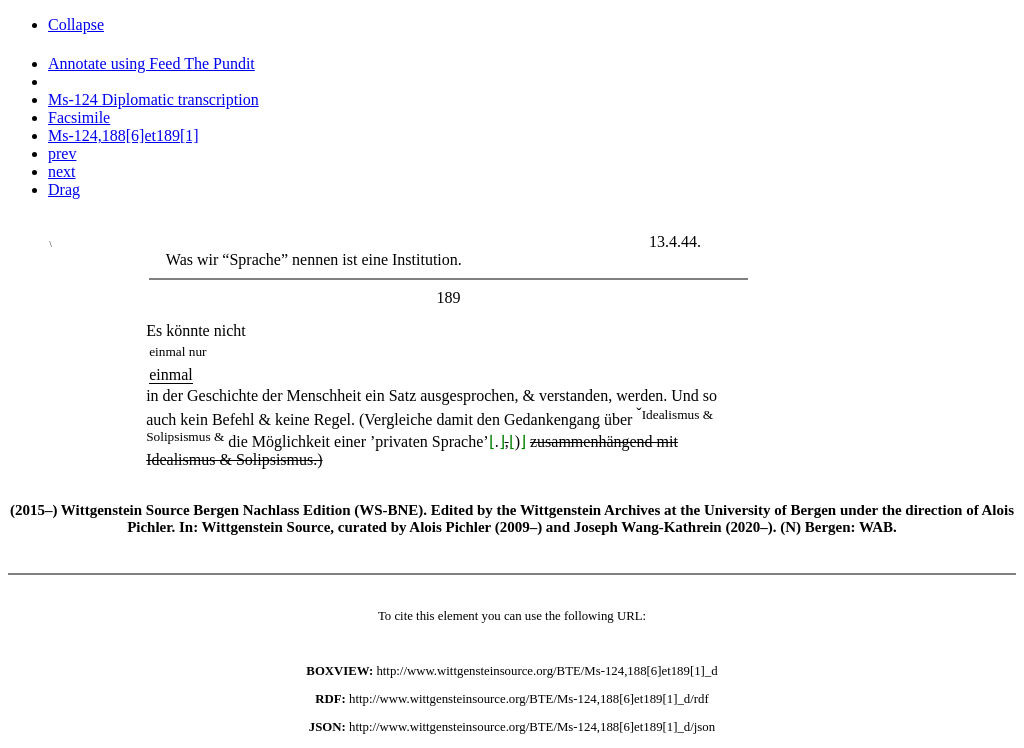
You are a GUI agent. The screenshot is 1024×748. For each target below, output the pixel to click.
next (62, 171)
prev (62, 153)
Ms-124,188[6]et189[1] (123, 135)
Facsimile (79, 117)
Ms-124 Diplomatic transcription (153, 99)
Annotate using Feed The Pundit (151, 63)
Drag (64, 189)
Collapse (76, 24)
